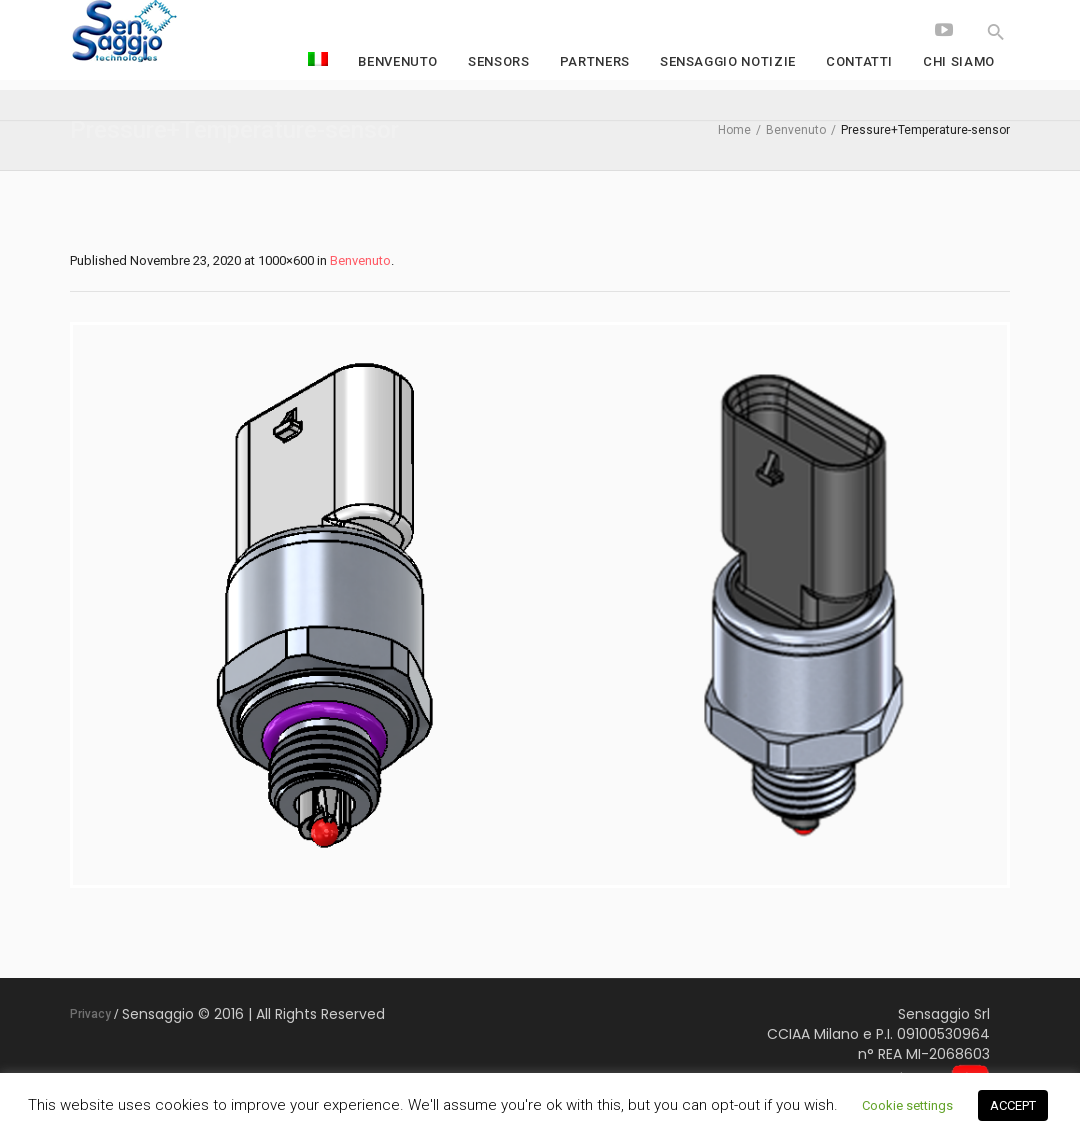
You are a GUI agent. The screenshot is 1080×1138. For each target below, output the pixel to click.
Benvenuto (796, 130)
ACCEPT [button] (1013, 1105)
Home (734, 130)
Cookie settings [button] (907, 1105)
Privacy (90, 1014)
